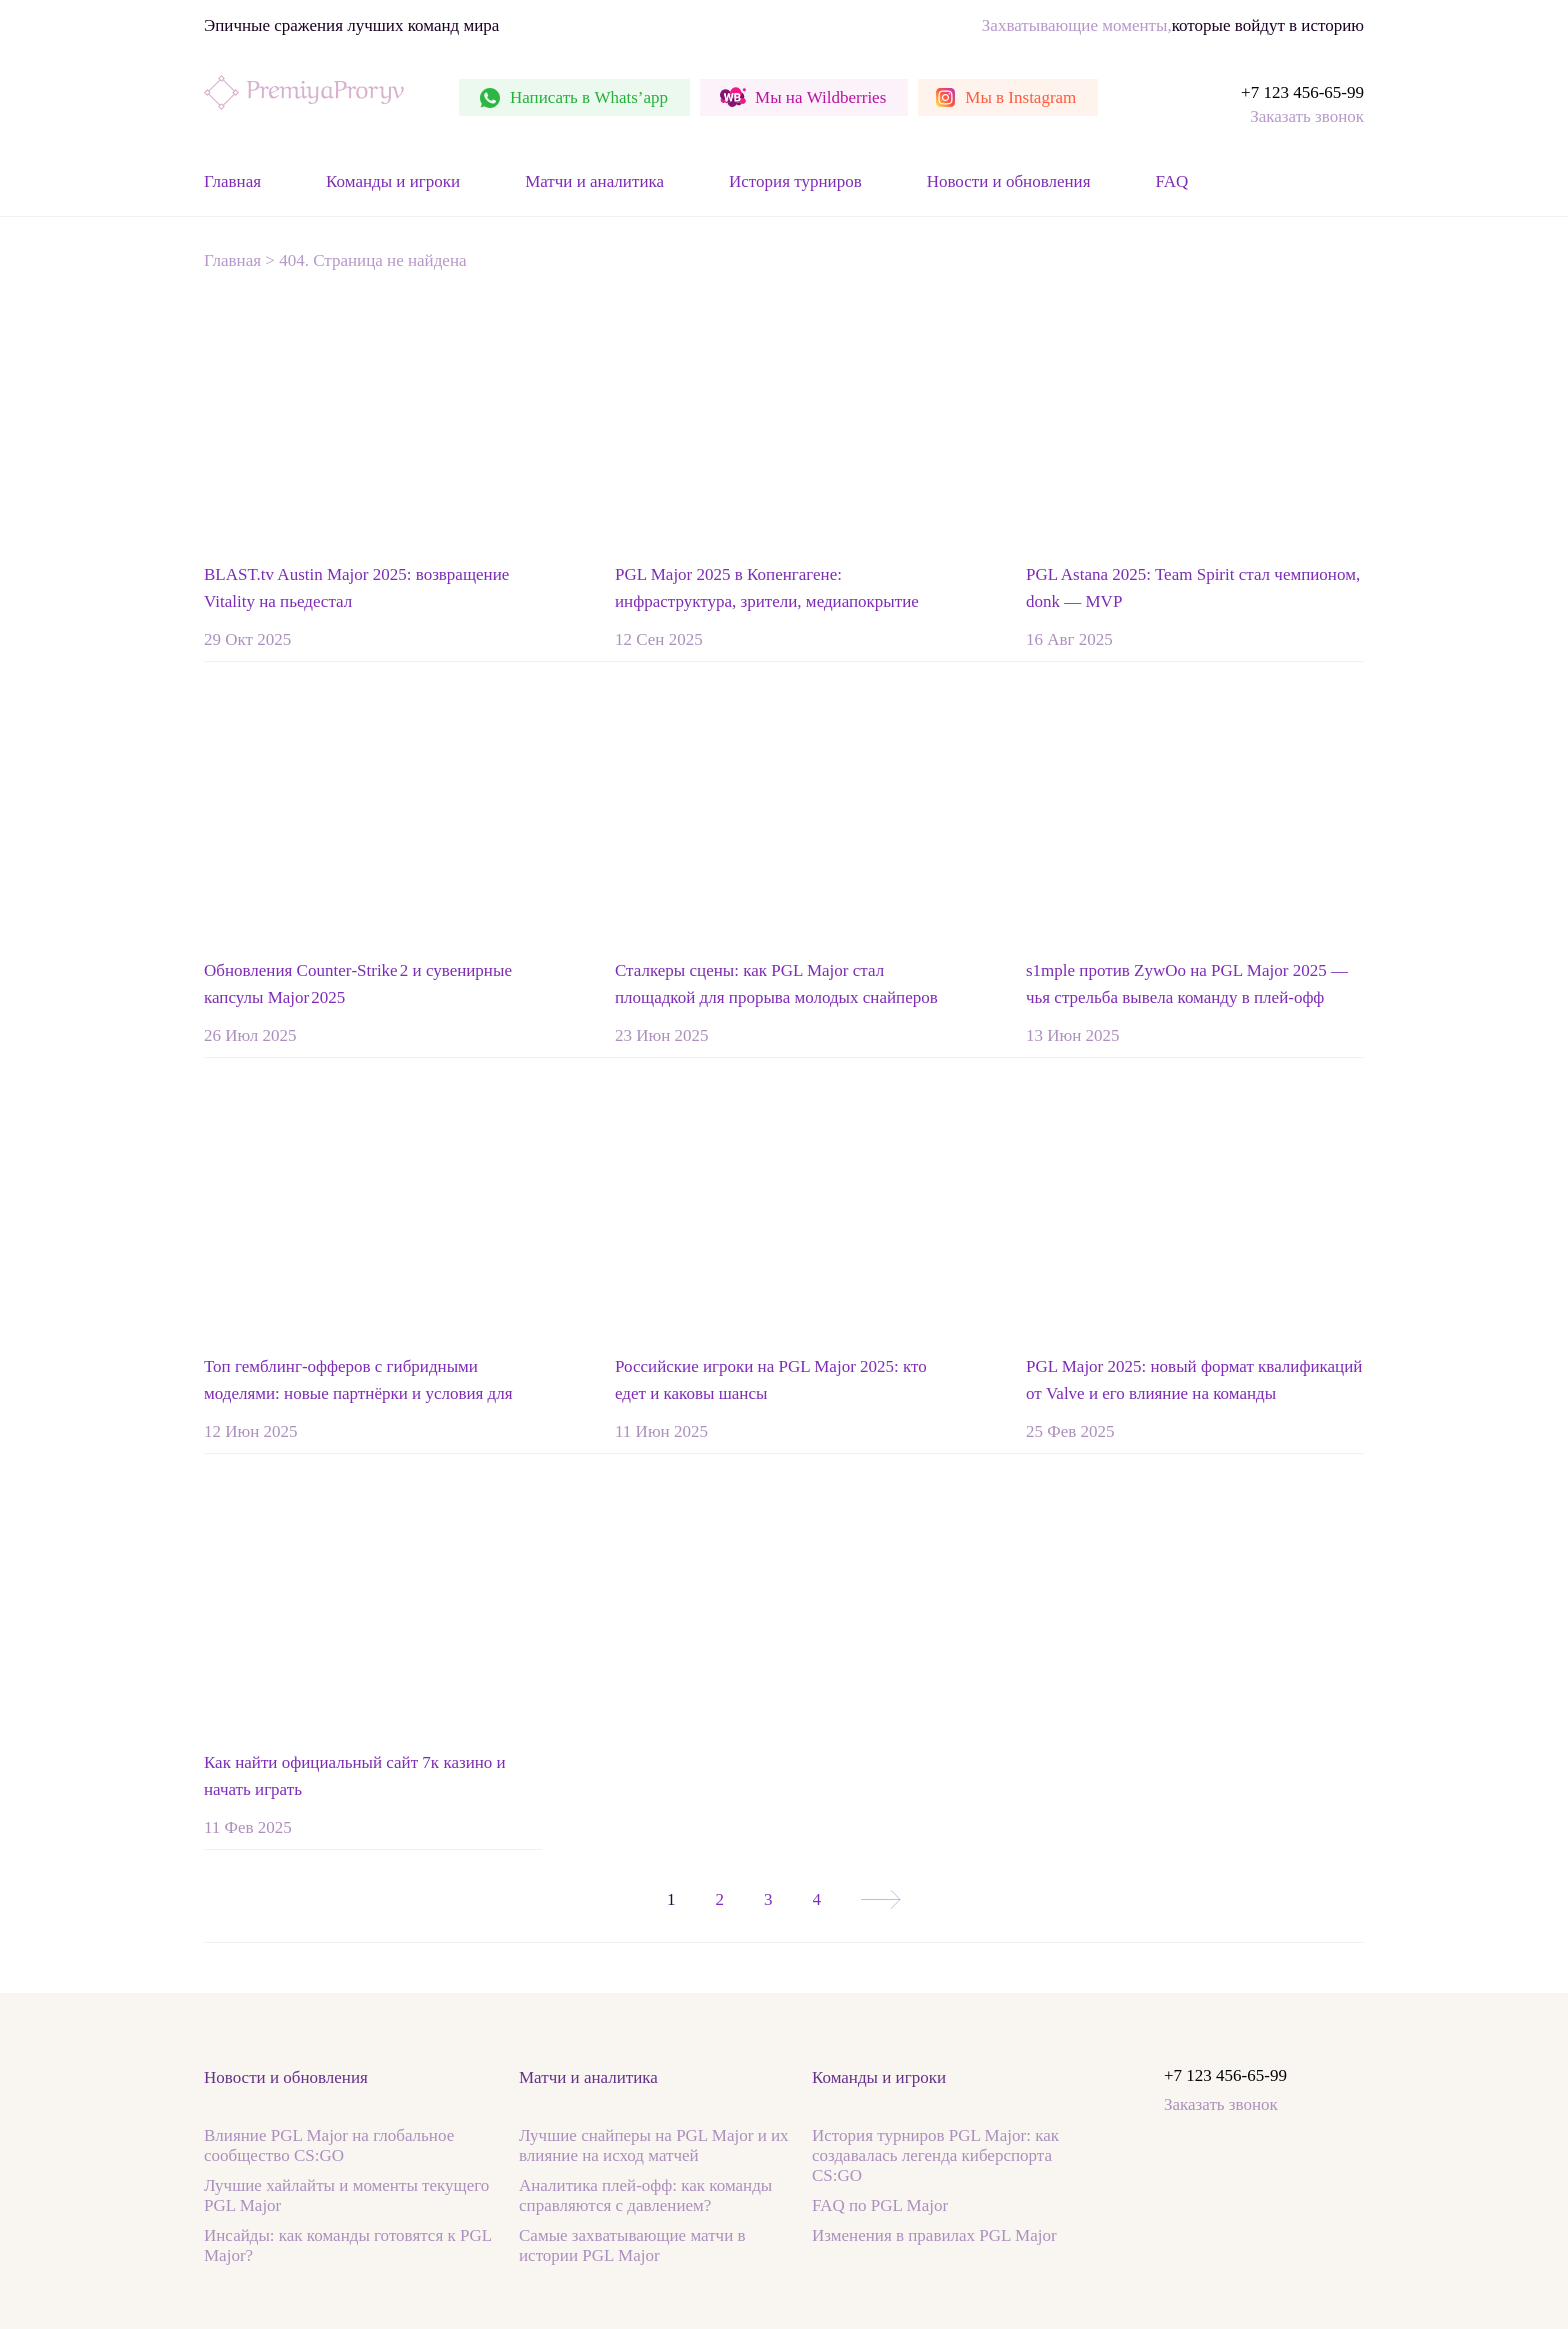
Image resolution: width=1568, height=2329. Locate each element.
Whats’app (589, 97)
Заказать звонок (1307, 116)
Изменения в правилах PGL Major (934, 2235)
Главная (232, 181)
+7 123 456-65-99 (1302, 92)
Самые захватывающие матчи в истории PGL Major (632, 2245)
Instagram (1020, 97)
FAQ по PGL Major (880, 2205)
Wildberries (820, 97)
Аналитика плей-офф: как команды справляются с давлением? (645, 2195)
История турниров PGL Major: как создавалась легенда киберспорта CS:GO (935, 2155)
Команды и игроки (393, 181)
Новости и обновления (1009, 181)
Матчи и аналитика (594, 181)
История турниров (795, 181)
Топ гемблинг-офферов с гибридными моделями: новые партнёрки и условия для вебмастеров (358, 1393)
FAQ (1172, 181)
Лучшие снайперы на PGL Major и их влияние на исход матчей (654, 2145)
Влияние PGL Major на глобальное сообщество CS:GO (329, 2145)
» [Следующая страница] (881, 1899)
